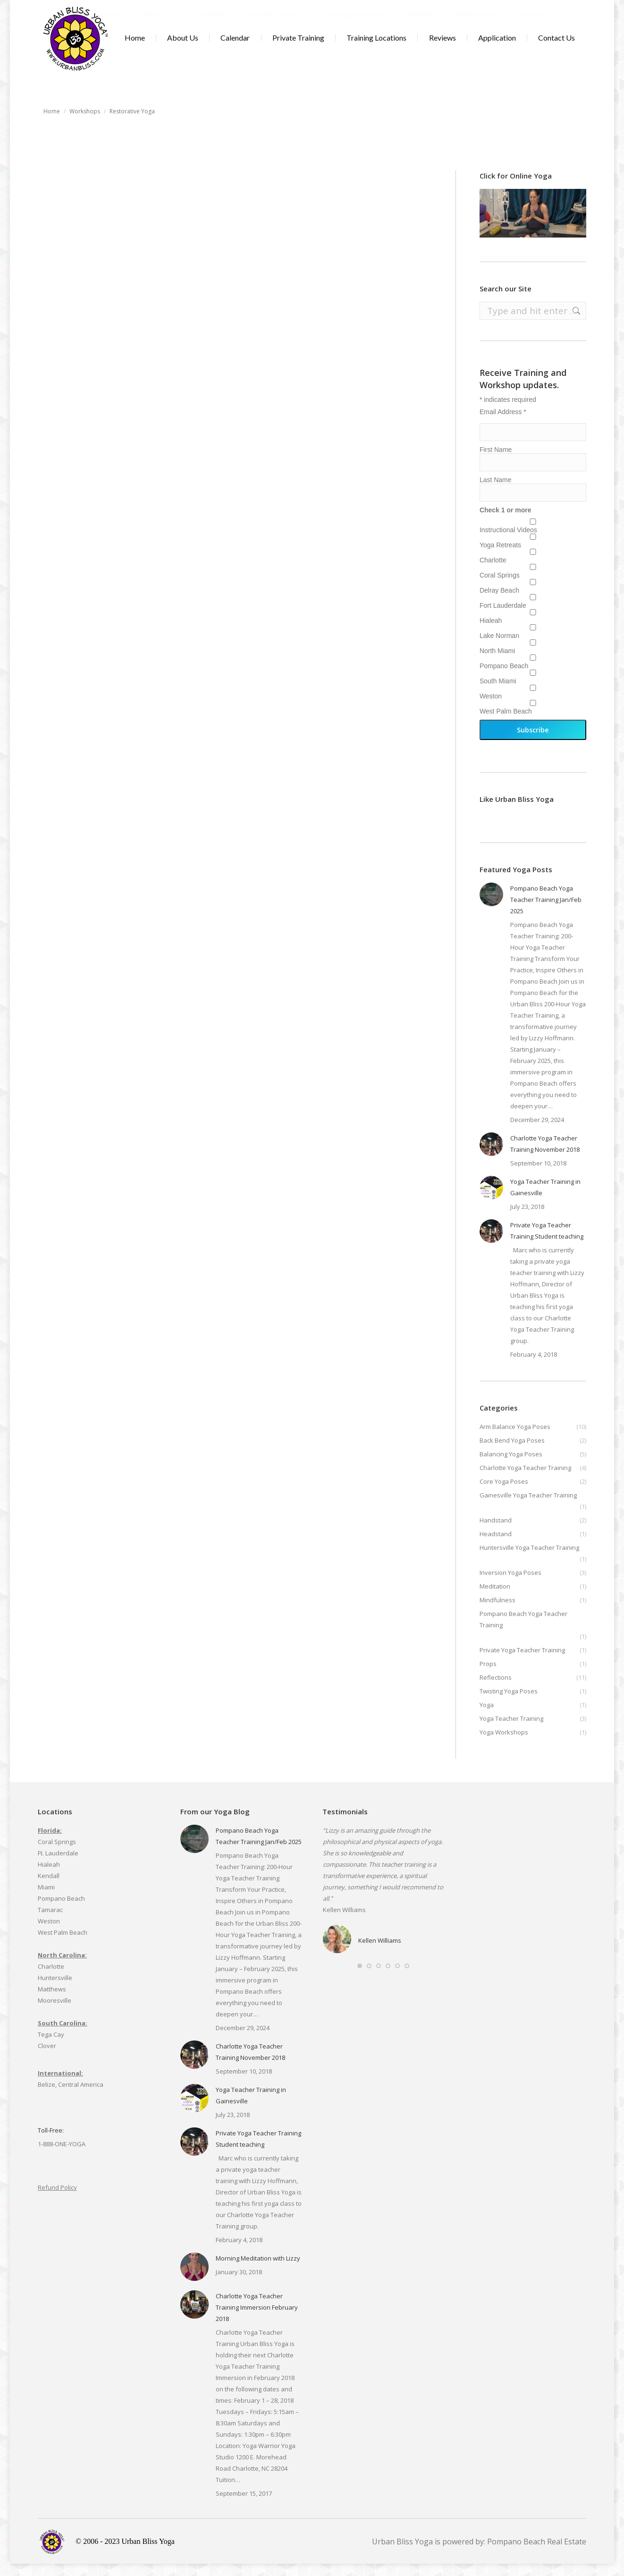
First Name (496, 462)
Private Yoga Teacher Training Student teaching (546, 1243)
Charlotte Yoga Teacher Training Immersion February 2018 (257, 2319)
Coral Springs (500, 587)
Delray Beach (499, 602)
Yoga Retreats (500, 557)
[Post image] (491, 906)
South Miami (498, 693)
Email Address (503, 424)
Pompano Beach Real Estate (536, 2554)
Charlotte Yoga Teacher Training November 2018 (545, 1156)
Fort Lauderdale (503, 617)
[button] (359, 1978)
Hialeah (491, 633)
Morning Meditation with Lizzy (258, 2270)
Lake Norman (499, 648)
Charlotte (493, 572)
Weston (491, 708)
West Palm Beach (506, 723)
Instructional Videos (508, 542)
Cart (554, 6)
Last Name (496, 492)
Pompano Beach (504, 678)
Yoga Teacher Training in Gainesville (545, 1199)
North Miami (497, 663)
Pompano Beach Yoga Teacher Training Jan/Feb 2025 (546, 911)
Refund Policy (57, 2199)
